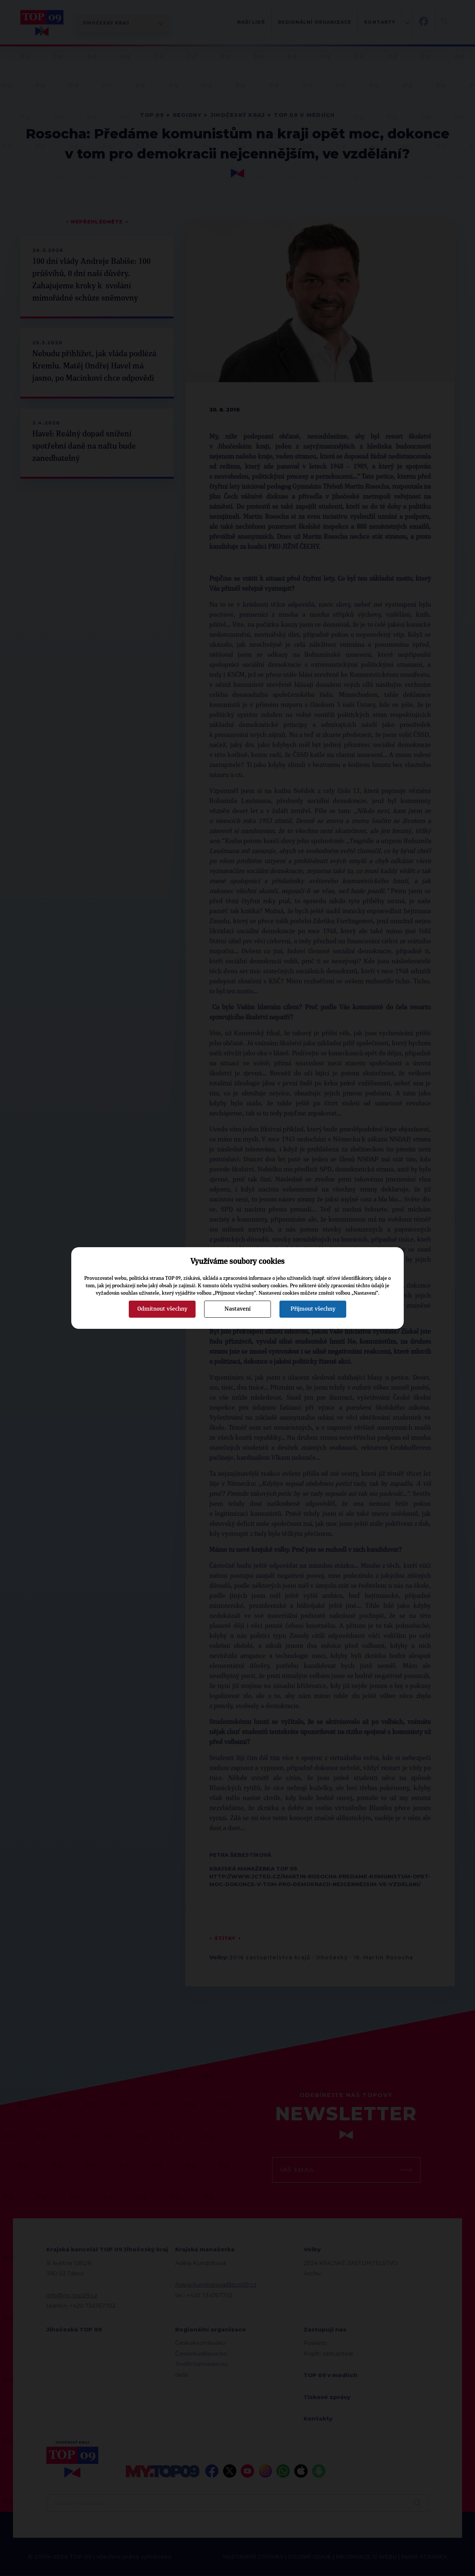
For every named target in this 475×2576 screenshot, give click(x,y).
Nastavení (237, 1309)
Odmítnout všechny (162, 1309)
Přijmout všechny (313, 1309)
